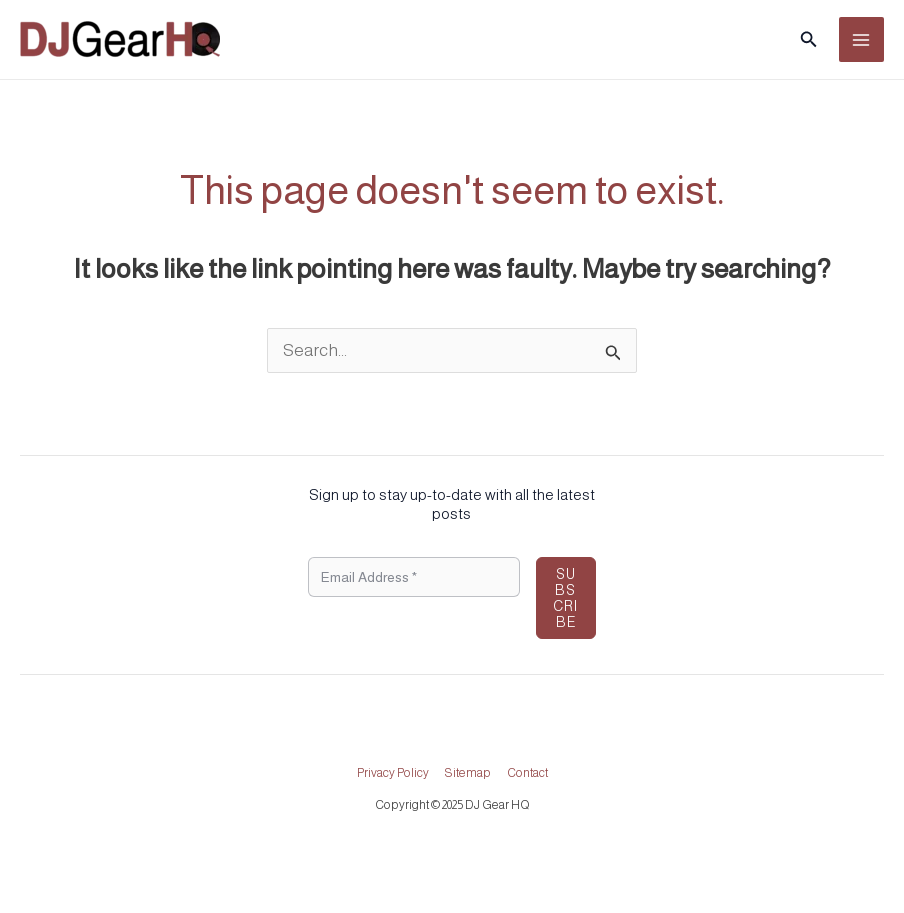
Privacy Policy (393, 773)
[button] (809, 39)
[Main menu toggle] (862, 40)
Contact (527, 773)
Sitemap (468, 773)
